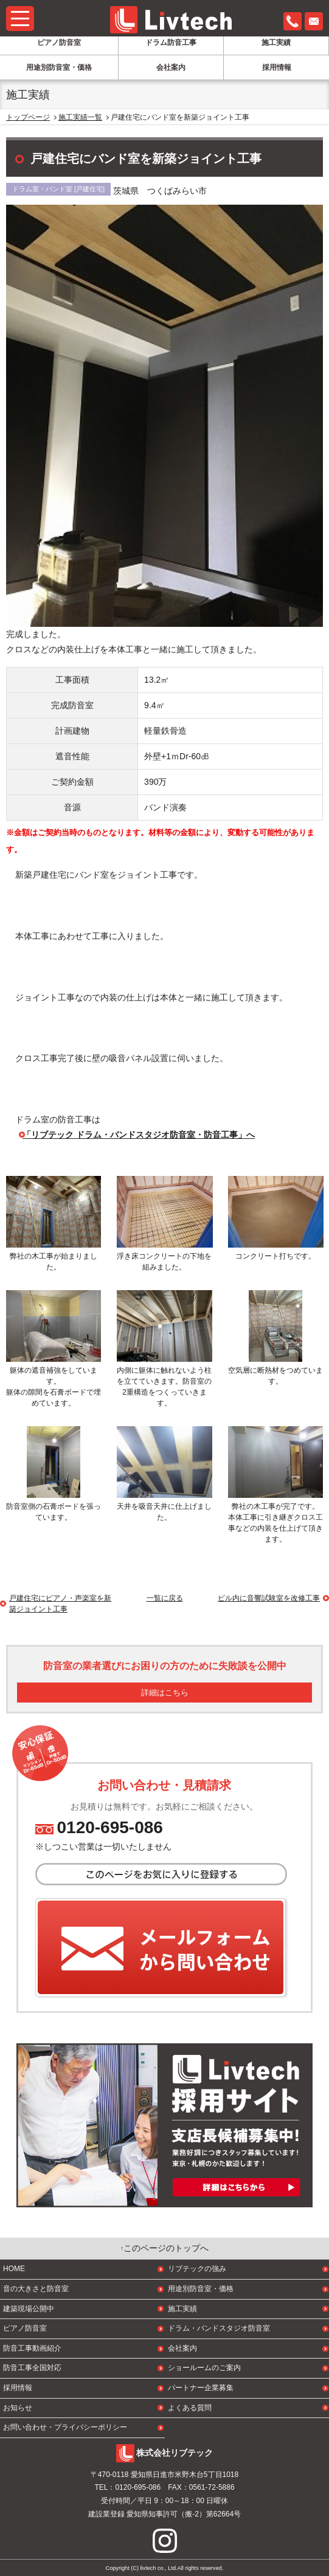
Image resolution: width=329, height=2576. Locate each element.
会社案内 (170, 67)
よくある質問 (190, 2407)
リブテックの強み (197, 2268)
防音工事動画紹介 (32, 2348)
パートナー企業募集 (201, 2387)
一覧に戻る (165, 1598)
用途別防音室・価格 (59, 67)
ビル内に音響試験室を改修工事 (269, 1598)
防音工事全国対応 (32, 2367)
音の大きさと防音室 (36, 2288)
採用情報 (276, 67)
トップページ (28, 117)
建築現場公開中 (28, 2308)
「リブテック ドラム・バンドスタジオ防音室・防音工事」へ (139, 1134)
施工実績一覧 (80, 117)
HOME (14, 2268)
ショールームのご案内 (204, 2367)
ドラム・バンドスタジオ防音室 (219, 2328)
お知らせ (17, 2407)
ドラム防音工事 (170, 42)
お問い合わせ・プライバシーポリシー (65, 2427)
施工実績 (276, 42)
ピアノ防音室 (59, 42)
